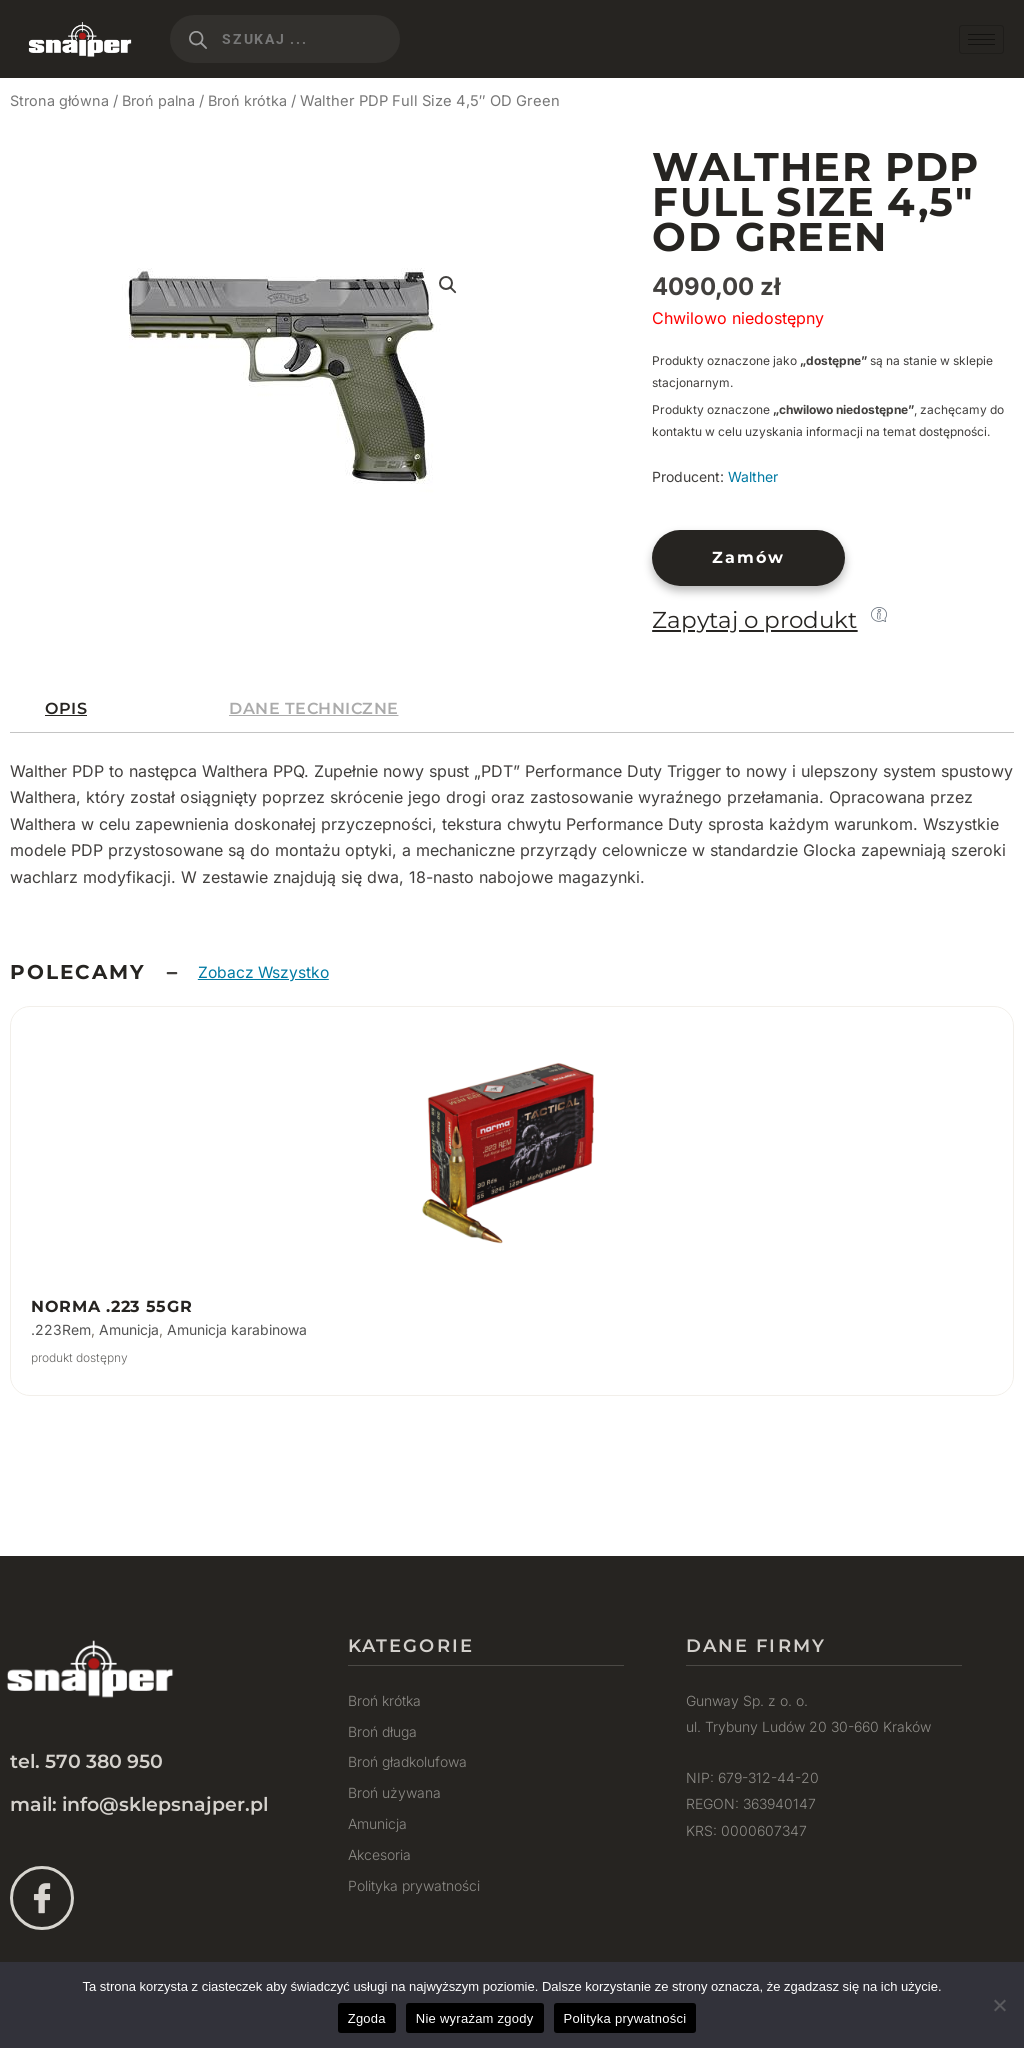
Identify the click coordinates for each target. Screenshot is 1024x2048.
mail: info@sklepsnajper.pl (139, 1804)
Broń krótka (254, 101)
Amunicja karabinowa (237, 1329)
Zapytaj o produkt (754, 620)
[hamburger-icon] (981, 39)
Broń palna (162, 101)
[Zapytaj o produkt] (879, 614)
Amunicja (129, 1329)
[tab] (66, 709)
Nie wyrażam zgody (475, 2018)
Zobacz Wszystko (265, 972)
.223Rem (61, 1329)
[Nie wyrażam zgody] (999, 2005)
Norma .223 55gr (112, 1306)
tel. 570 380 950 (86, 1761)
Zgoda (367, 2018)
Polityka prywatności (625, 2018)
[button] (447, 286)
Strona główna (60, 101)
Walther (753, 476)
